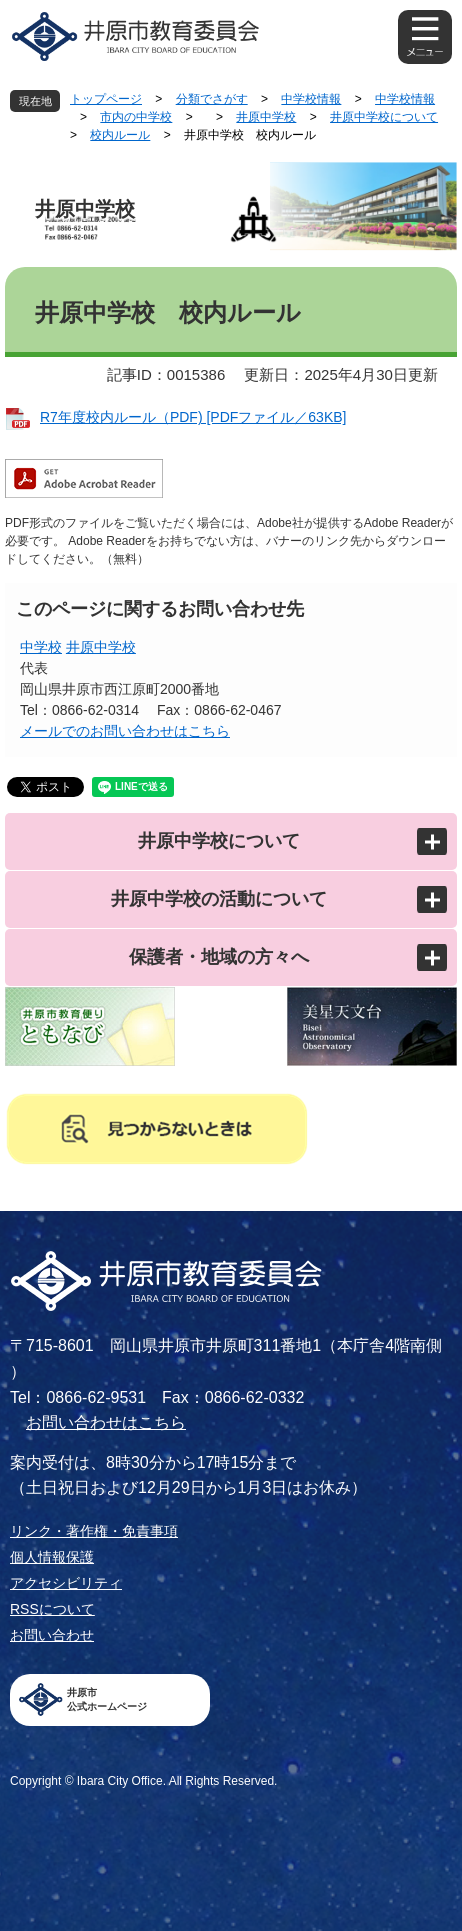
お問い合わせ (52, 1635)
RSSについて (52, 1609)
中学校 (41, 647)
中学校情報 (311, 99)
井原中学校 (266, 117)
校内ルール (120, 135)
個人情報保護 (52, 1557)
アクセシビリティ (66, 1583)
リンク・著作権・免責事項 (94, 1531)
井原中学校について (384, 117)
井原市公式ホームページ (107, 1699)
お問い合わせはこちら (106, 1422)
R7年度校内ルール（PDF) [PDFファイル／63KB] (193, 417)
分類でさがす (212, 99)
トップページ (106, 99)
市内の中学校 (136, 117)
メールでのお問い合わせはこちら (125, 731)
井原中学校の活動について (219, 899)
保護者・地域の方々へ (219, 957)
